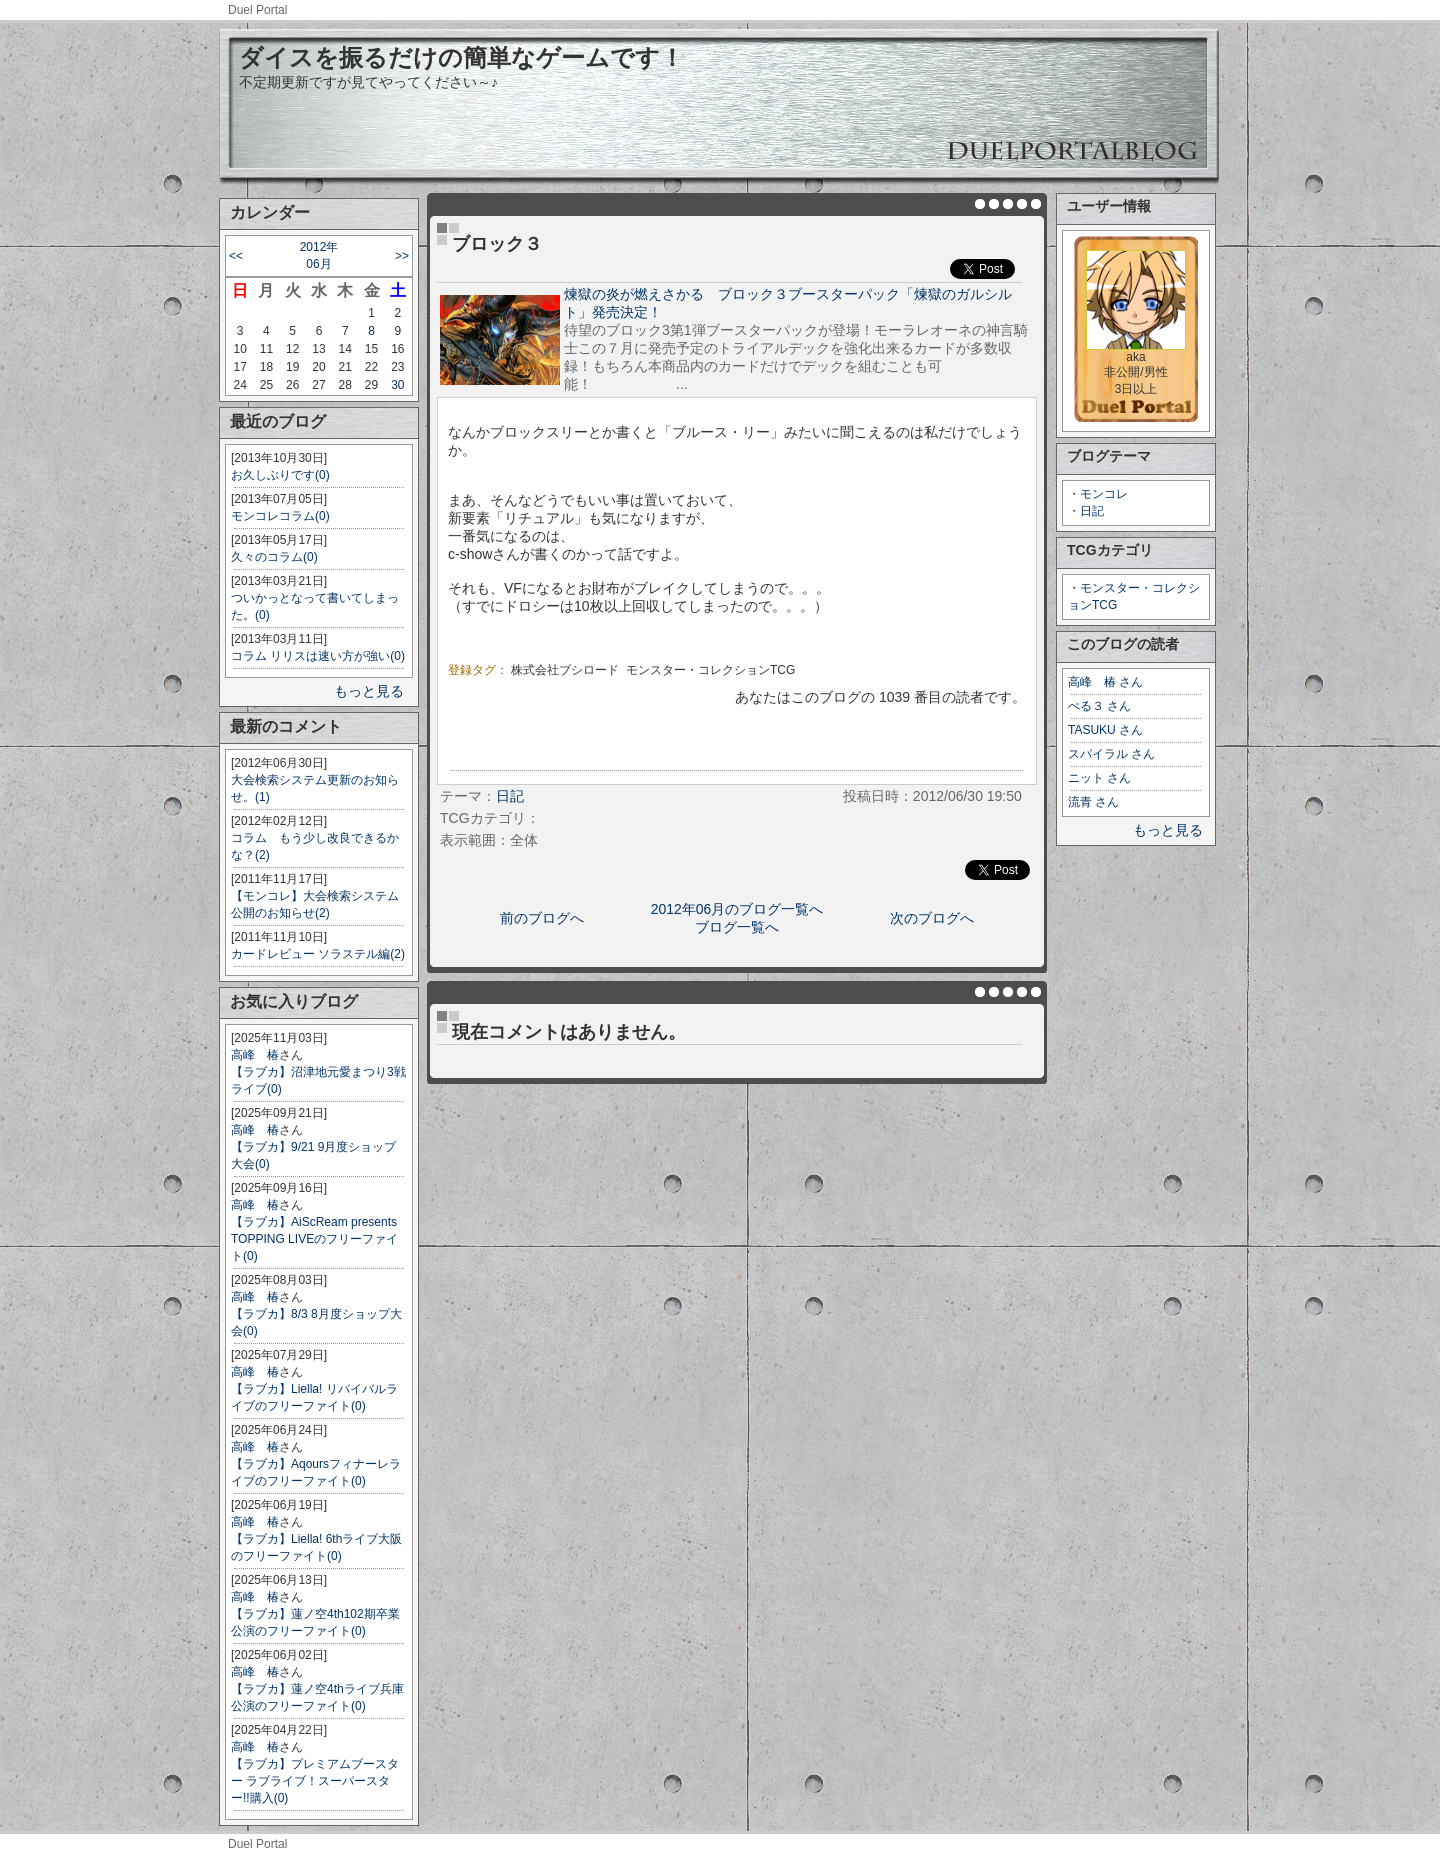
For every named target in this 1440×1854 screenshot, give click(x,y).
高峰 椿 (255, 1055)
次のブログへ (932, 918)
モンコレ (1104, 494)
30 (397, 385)
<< (236, 256)
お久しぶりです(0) (280, 475)
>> (402, 256)
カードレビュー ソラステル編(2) (318, 954)
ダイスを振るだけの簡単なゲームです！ (461, 57)
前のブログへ (542, 918)
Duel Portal (257, 10)
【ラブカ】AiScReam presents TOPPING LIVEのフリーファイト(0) (314, 1239)
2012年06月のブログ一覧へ (737, 909)
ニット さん (1099, 778)
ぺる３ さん (1099, 706)
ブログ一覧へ (737, 927)
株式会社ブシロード (565, 670)
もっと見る (369, 691)
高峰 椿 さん (1105, 682)
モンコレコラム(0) (280, 516)
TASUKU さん (1105, 730)
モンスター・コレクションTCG (710, 670)
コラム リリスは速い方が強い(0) (318, 656)
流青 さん (1093, 802)
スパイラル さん (1111, 754)
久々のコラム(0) (274, 557)
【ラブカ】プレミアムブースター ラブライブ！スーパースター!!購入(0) (315, 1781)
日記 (1092, 511)
